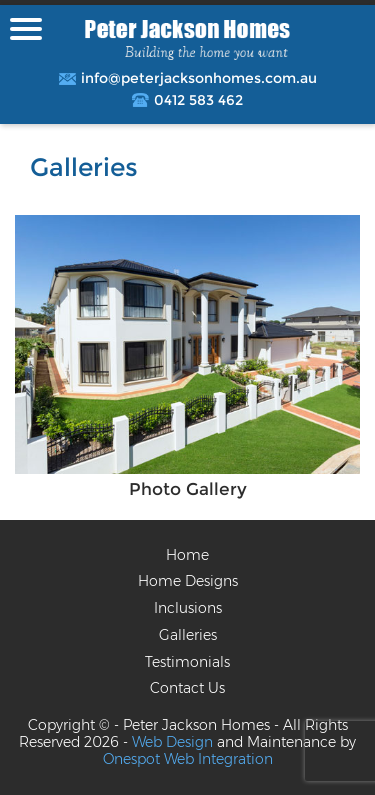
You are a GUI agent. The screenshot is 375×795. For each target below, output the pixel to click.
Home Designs (188, 581)
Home (187, 555)
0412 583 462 (198, 100)
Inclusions (188, 608)
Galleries (188, 635)
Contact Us (187, 688)
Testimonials (187, 662)
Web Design (172, 742)
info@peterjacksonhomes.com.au (199, 78)
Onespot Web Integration (188, 759)
